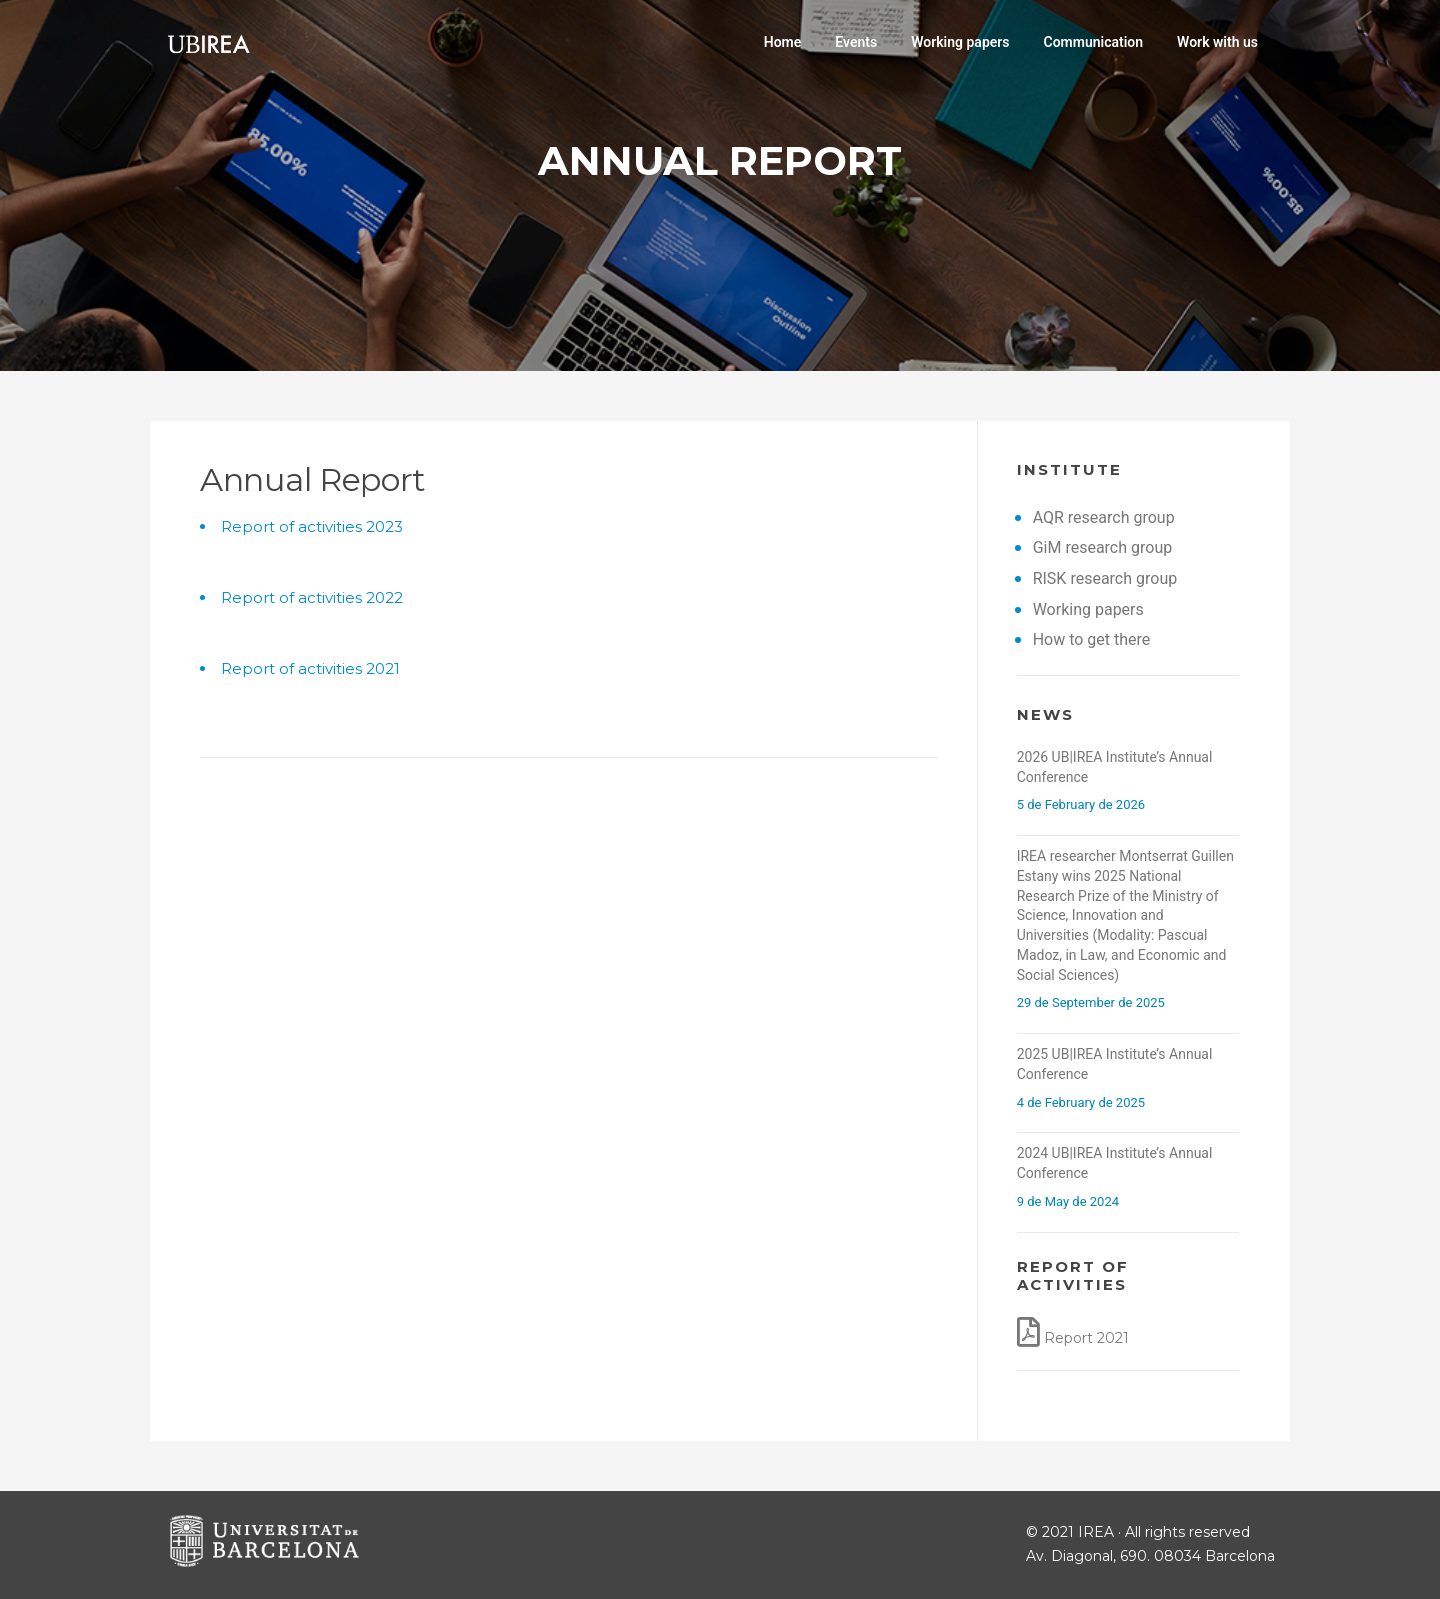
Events (856, 42)
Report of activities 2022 (312, 597)
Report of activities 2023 (312, 526)
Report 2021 (1086, 1338)
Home (783, 42)
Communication (1094, 42)
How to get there (1092, 639)
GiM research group (1103, 547)
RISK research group (1105, 578)
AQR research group (1104, 517)
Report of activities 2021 (310, 668)
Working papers (960, 42)
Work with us (1217, 42)
